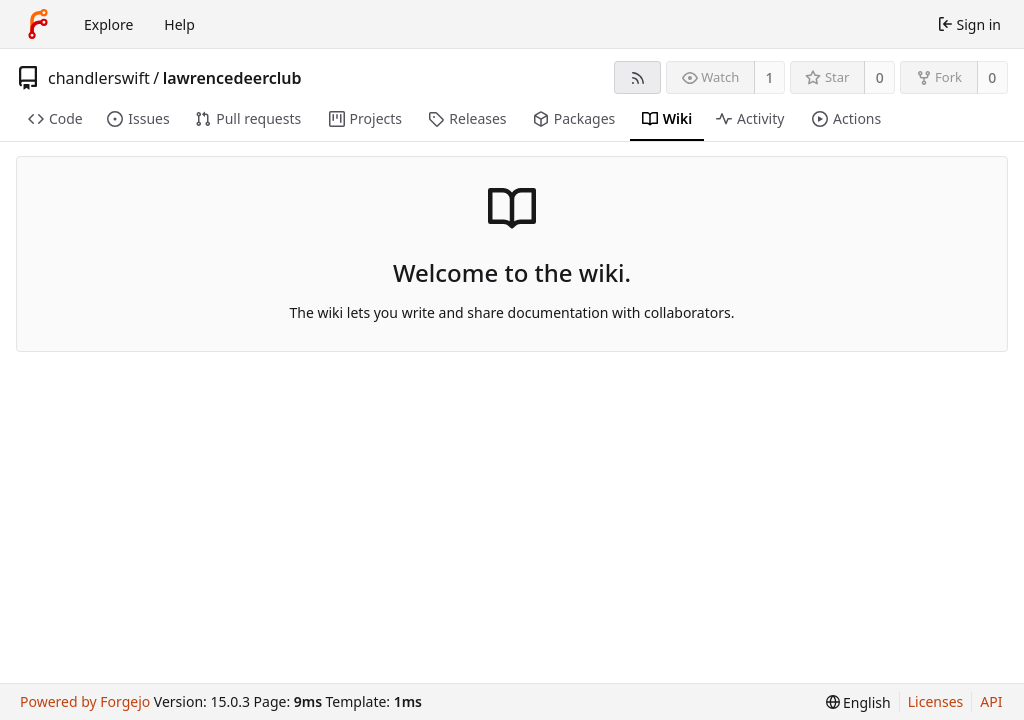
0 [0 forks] (992, 77)
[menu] (858, 702)
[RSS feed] (637, 77)
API (991, 701)
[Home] (38, 24)
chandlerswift (99, 78)
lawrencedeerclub (232, 78)
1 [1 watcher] (770, 77)
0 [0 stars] (880, 77)
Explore (108, 24)
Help (179, 24)
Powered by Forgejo (85, 701)
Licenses (936, 701)
